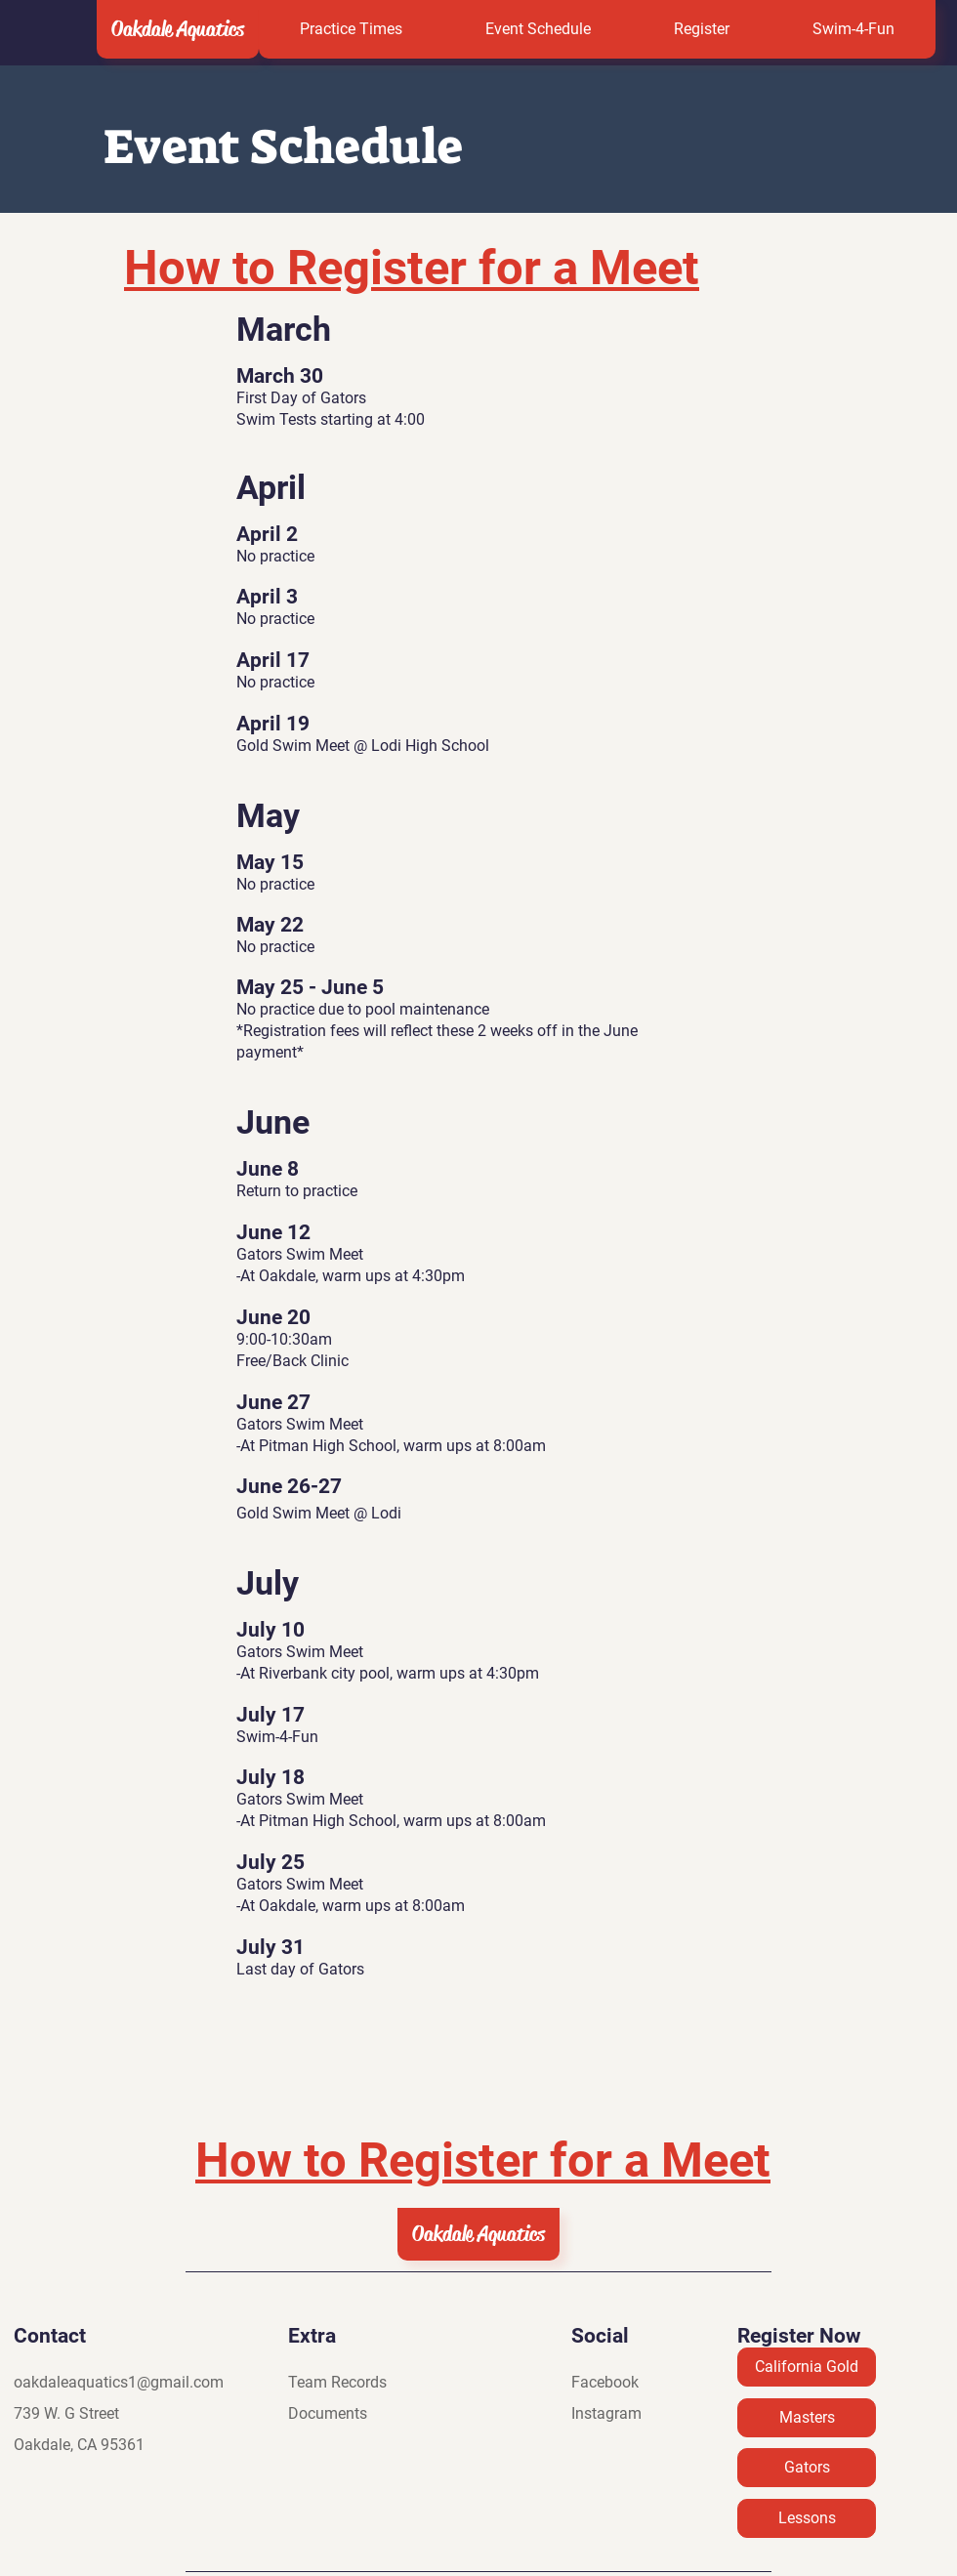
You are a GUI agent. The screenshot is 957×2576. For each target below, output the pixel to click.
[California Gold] (806, 2367)
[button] (701, 29)
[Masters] (806, 2417)
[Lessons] (806, 2518)
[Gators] (806, 2467)
